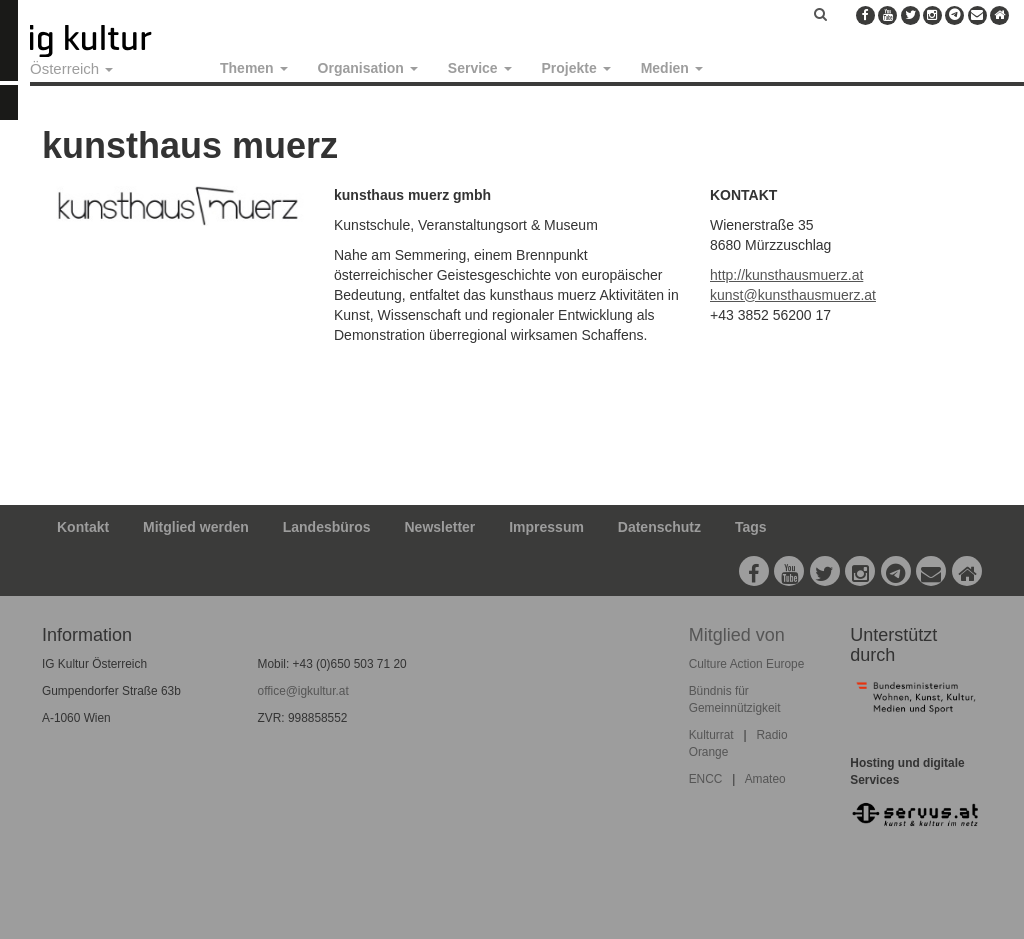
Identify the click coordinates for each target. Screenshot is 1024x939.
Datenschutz (659, 527)
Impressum (546, 527)
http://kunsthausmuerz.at (786, 275)
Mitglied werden (196, 527)
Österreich (71, 68)
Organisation (368, 68)
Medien (672, 68)
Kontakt (83, 527)
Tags (751, 527)
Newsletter (440, 527)
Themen (254, 68)
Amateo (765, 779)
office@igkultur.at (303, 691)
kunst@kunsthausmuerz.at (793, 295)
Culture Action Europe (747, 664)
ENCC (706, 779)
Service (480, 68)
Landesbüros (327, 527)
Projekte (576, 68)
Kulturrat (711, 735)
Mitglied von (737, 635)
